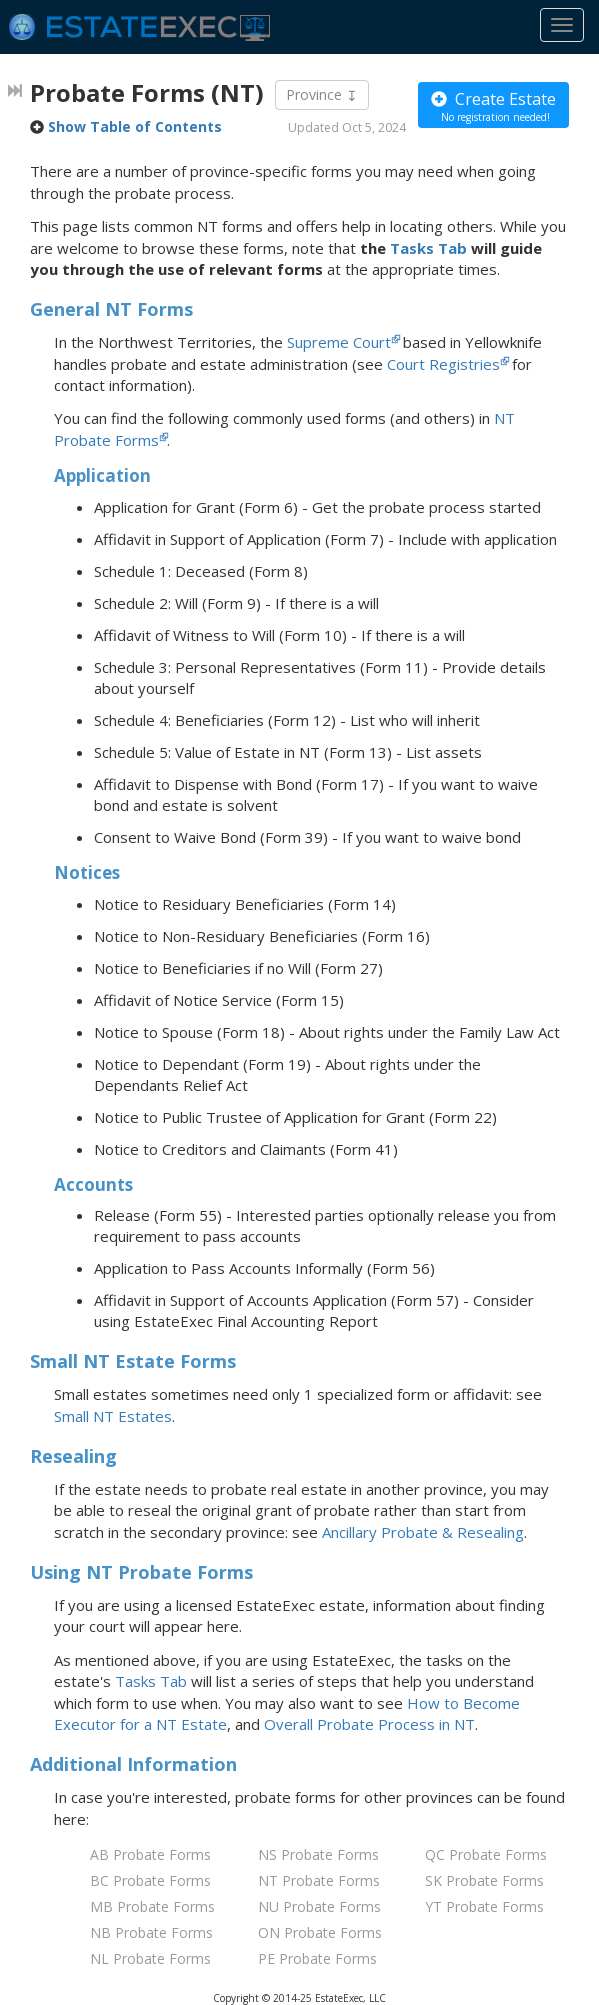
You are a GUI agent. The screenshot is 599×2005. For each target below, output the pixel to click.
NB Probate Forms (151, 1932)
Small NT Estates (113, 1416)
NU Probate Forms (319, 1906)
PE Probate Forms (317, 1958)
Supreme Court (339, 342)
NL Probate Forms (150, 1958)
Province (322, 95)
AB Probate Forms (150, 1854)
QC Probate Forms (486, 1854)
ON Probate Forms (320, 1932)
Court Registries (443, 364)
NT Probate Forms (319, 1880)
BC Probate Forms (150, 1880)
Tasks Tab (428, 248)
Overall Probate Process (369, 1724)
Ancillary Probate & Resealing (423, 1532)
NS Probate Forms (318, 1854)
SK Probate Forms (484, 1880)
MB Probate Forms (152, 1906)
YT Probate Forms (484, 1906)
